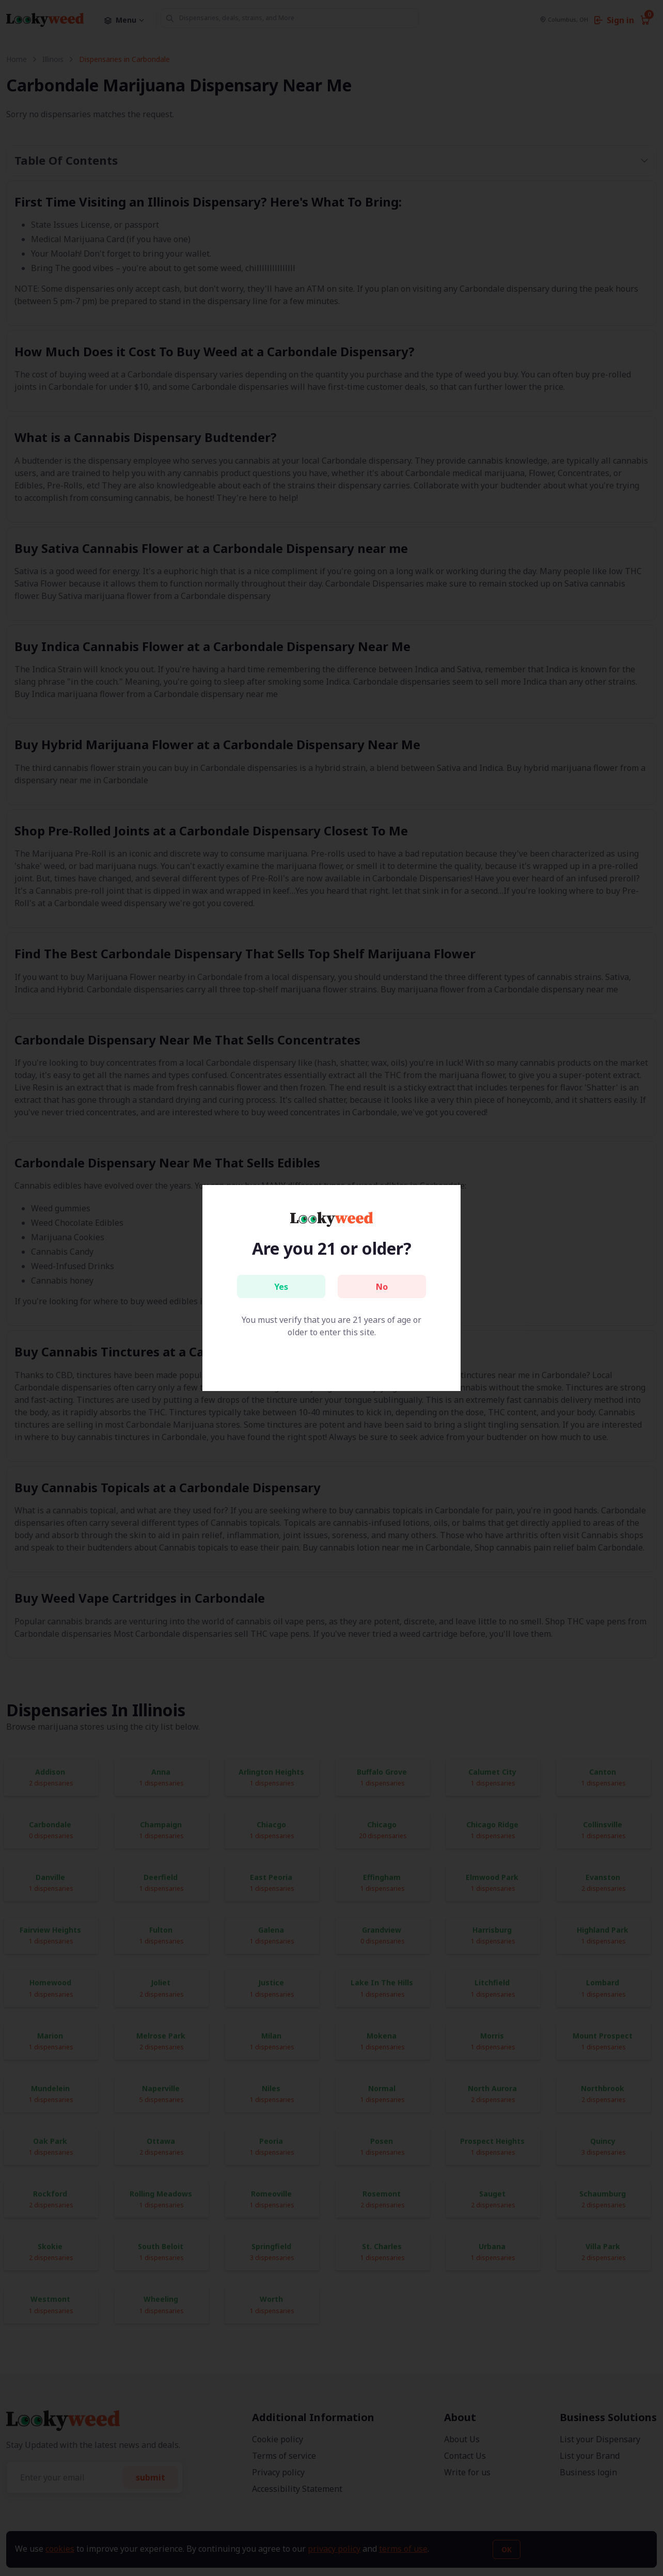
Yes (281, 1286)
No (382, 1286)
